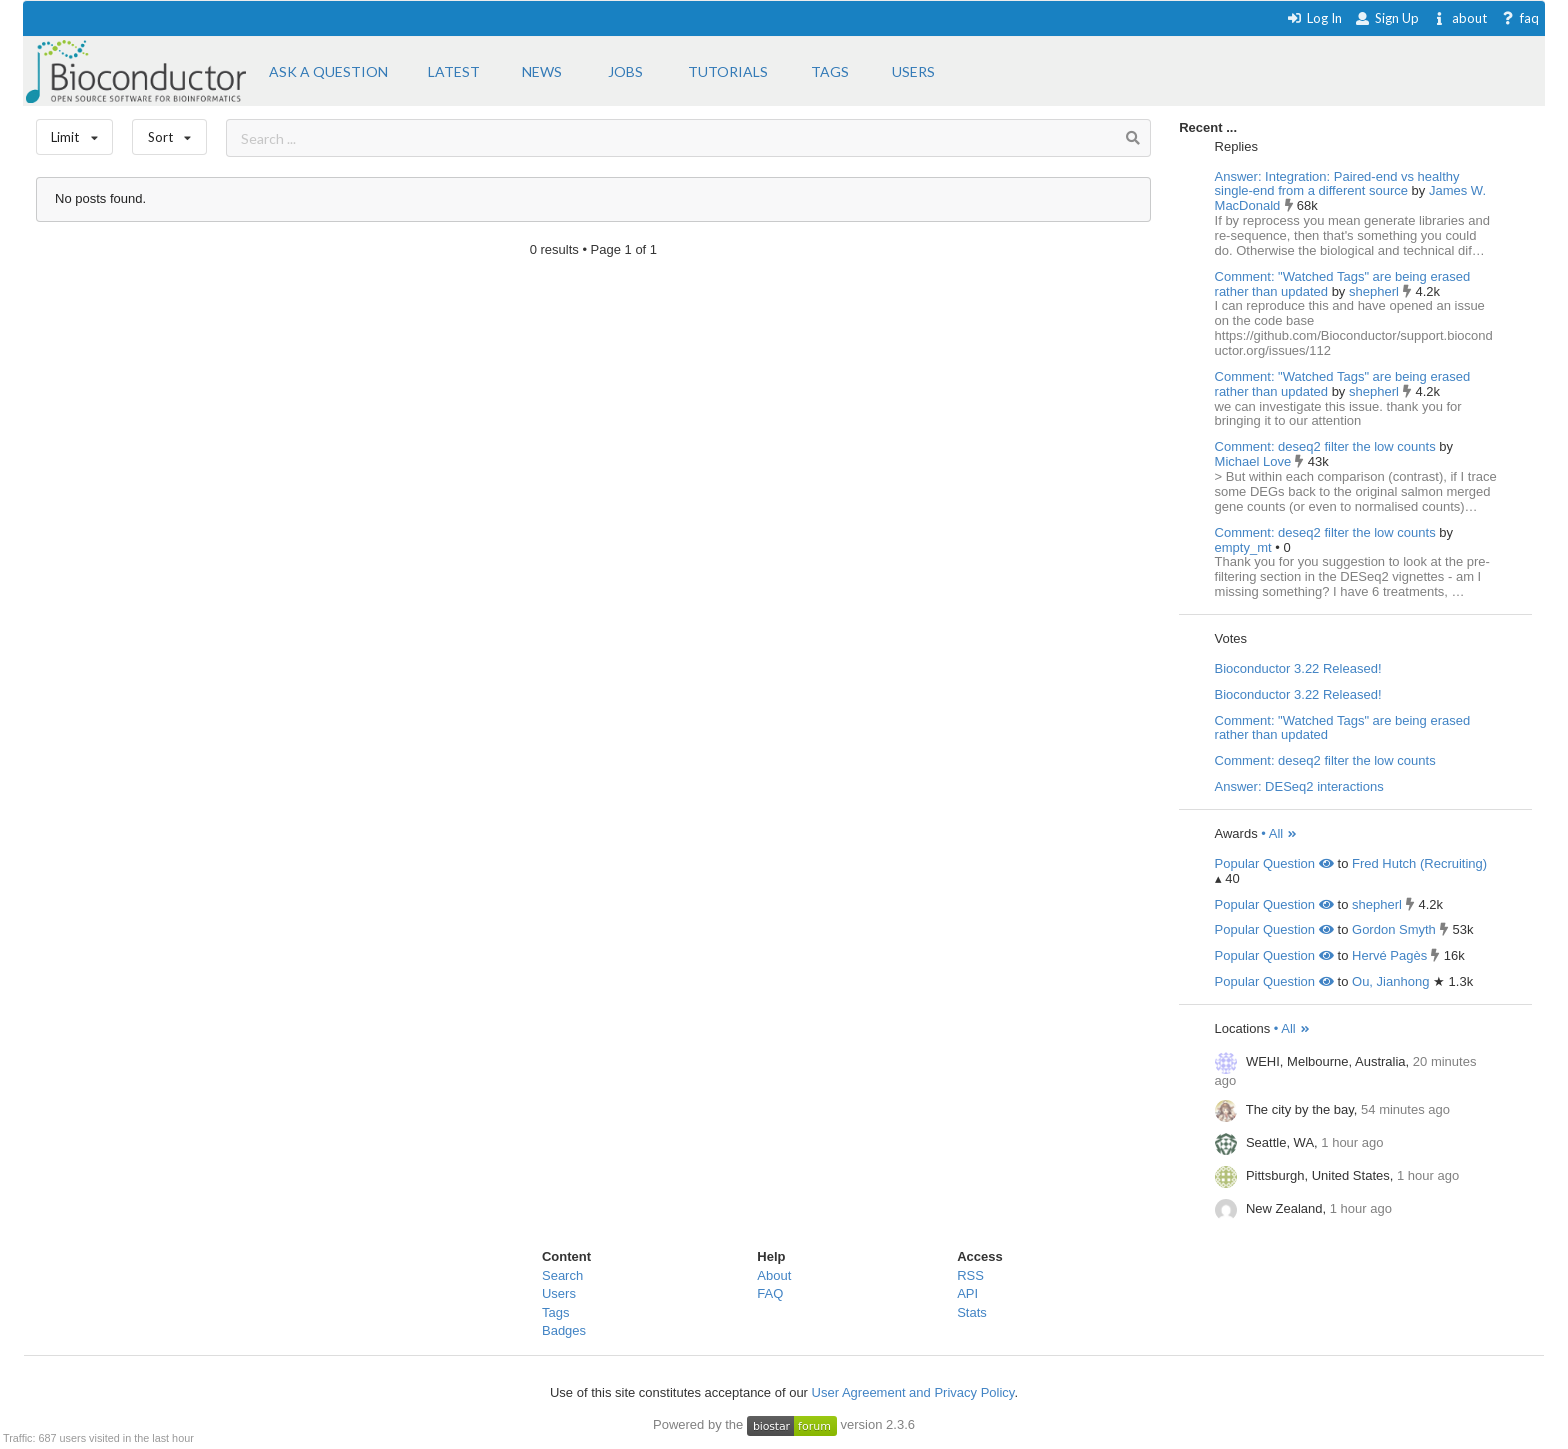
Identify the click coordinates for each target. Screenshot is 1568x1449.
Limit (75, 132)
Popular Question (1274, 863)
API (967, 1293)
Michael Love (1255, 461)
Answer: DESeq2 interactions (1299, 786)
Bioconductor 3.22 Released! (1298, 668)
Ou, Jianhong (1390, 981)
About (774, 1275)
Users (559, 1293)
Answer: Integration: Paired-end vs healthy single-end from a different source (1337, 184)
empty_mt (1245, 547)
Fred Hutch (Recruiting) (1419, 863)
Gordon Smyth (1394, 929)
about (1459, 18)
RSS (970, 1275)
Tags (555, 1312)
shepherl (1375, 291)
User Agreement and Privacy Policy (913, 1392)
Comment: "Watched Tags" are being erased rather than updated (1343, 284)
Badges (564, 1330)
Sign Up (1387, 18)
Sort (169, 132)
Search (562, 1275)
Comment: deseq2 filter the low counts (1325, 446)
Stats (972, 1312)
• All (1279, 833)
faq (1519, 18)
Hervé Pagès (1389, 955)
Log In (1314, 18)
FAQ (770, 1293)
